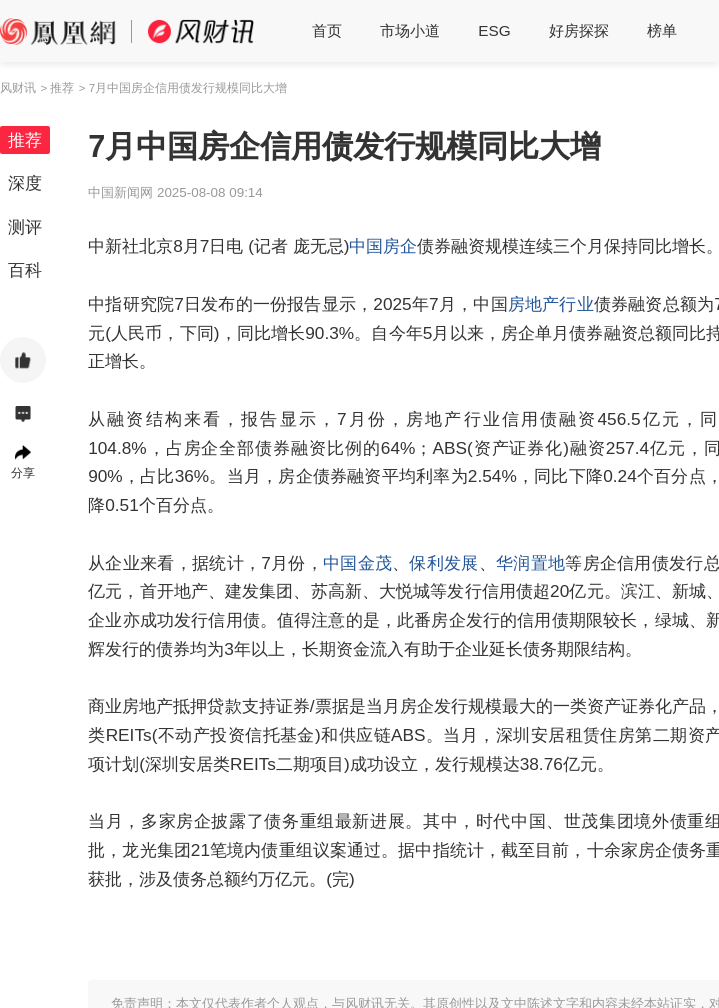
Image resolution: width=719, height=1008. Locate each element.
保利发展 (443, 563)
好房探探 (579, 30)
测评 (25, 227)
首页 (327, 30)
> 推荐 (57, 88)
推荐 (25, 140)
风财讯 (18, 88)
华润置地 (530, 563)
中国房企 (383, 246)
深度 (25, 183)
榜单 (662, 30)
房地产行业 (551, 304)
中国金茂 (357, 563)
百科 (25, 270)
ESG (494, 30)
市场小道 (410, 30)
